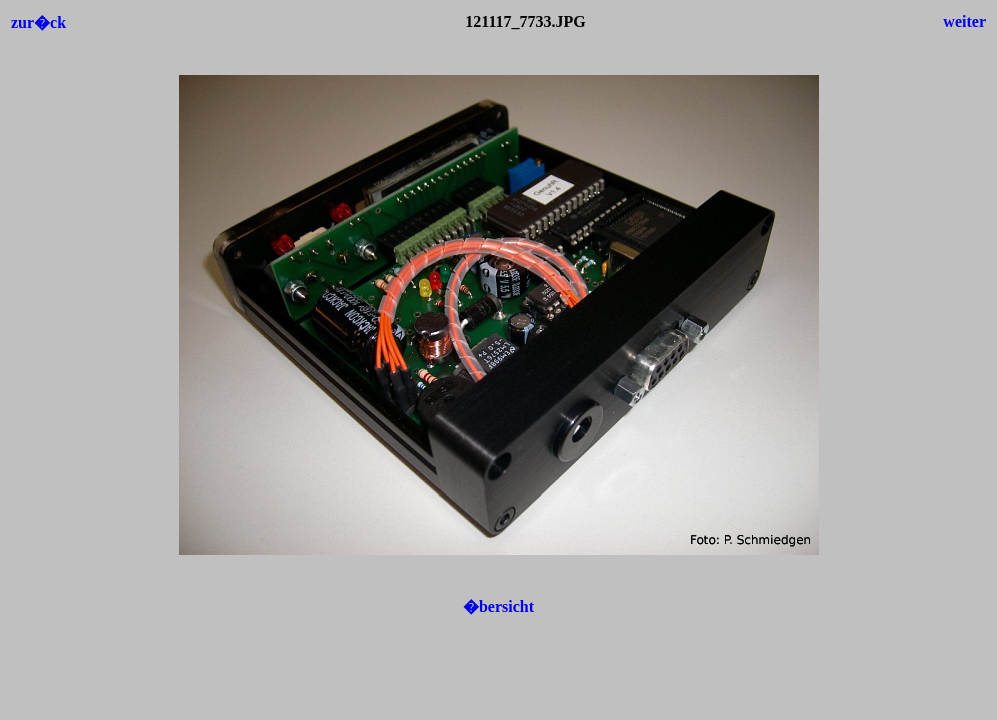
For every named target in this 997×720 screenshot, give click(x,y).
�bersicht (498, 606)
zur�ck (38, 22)
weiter (964, 21)
